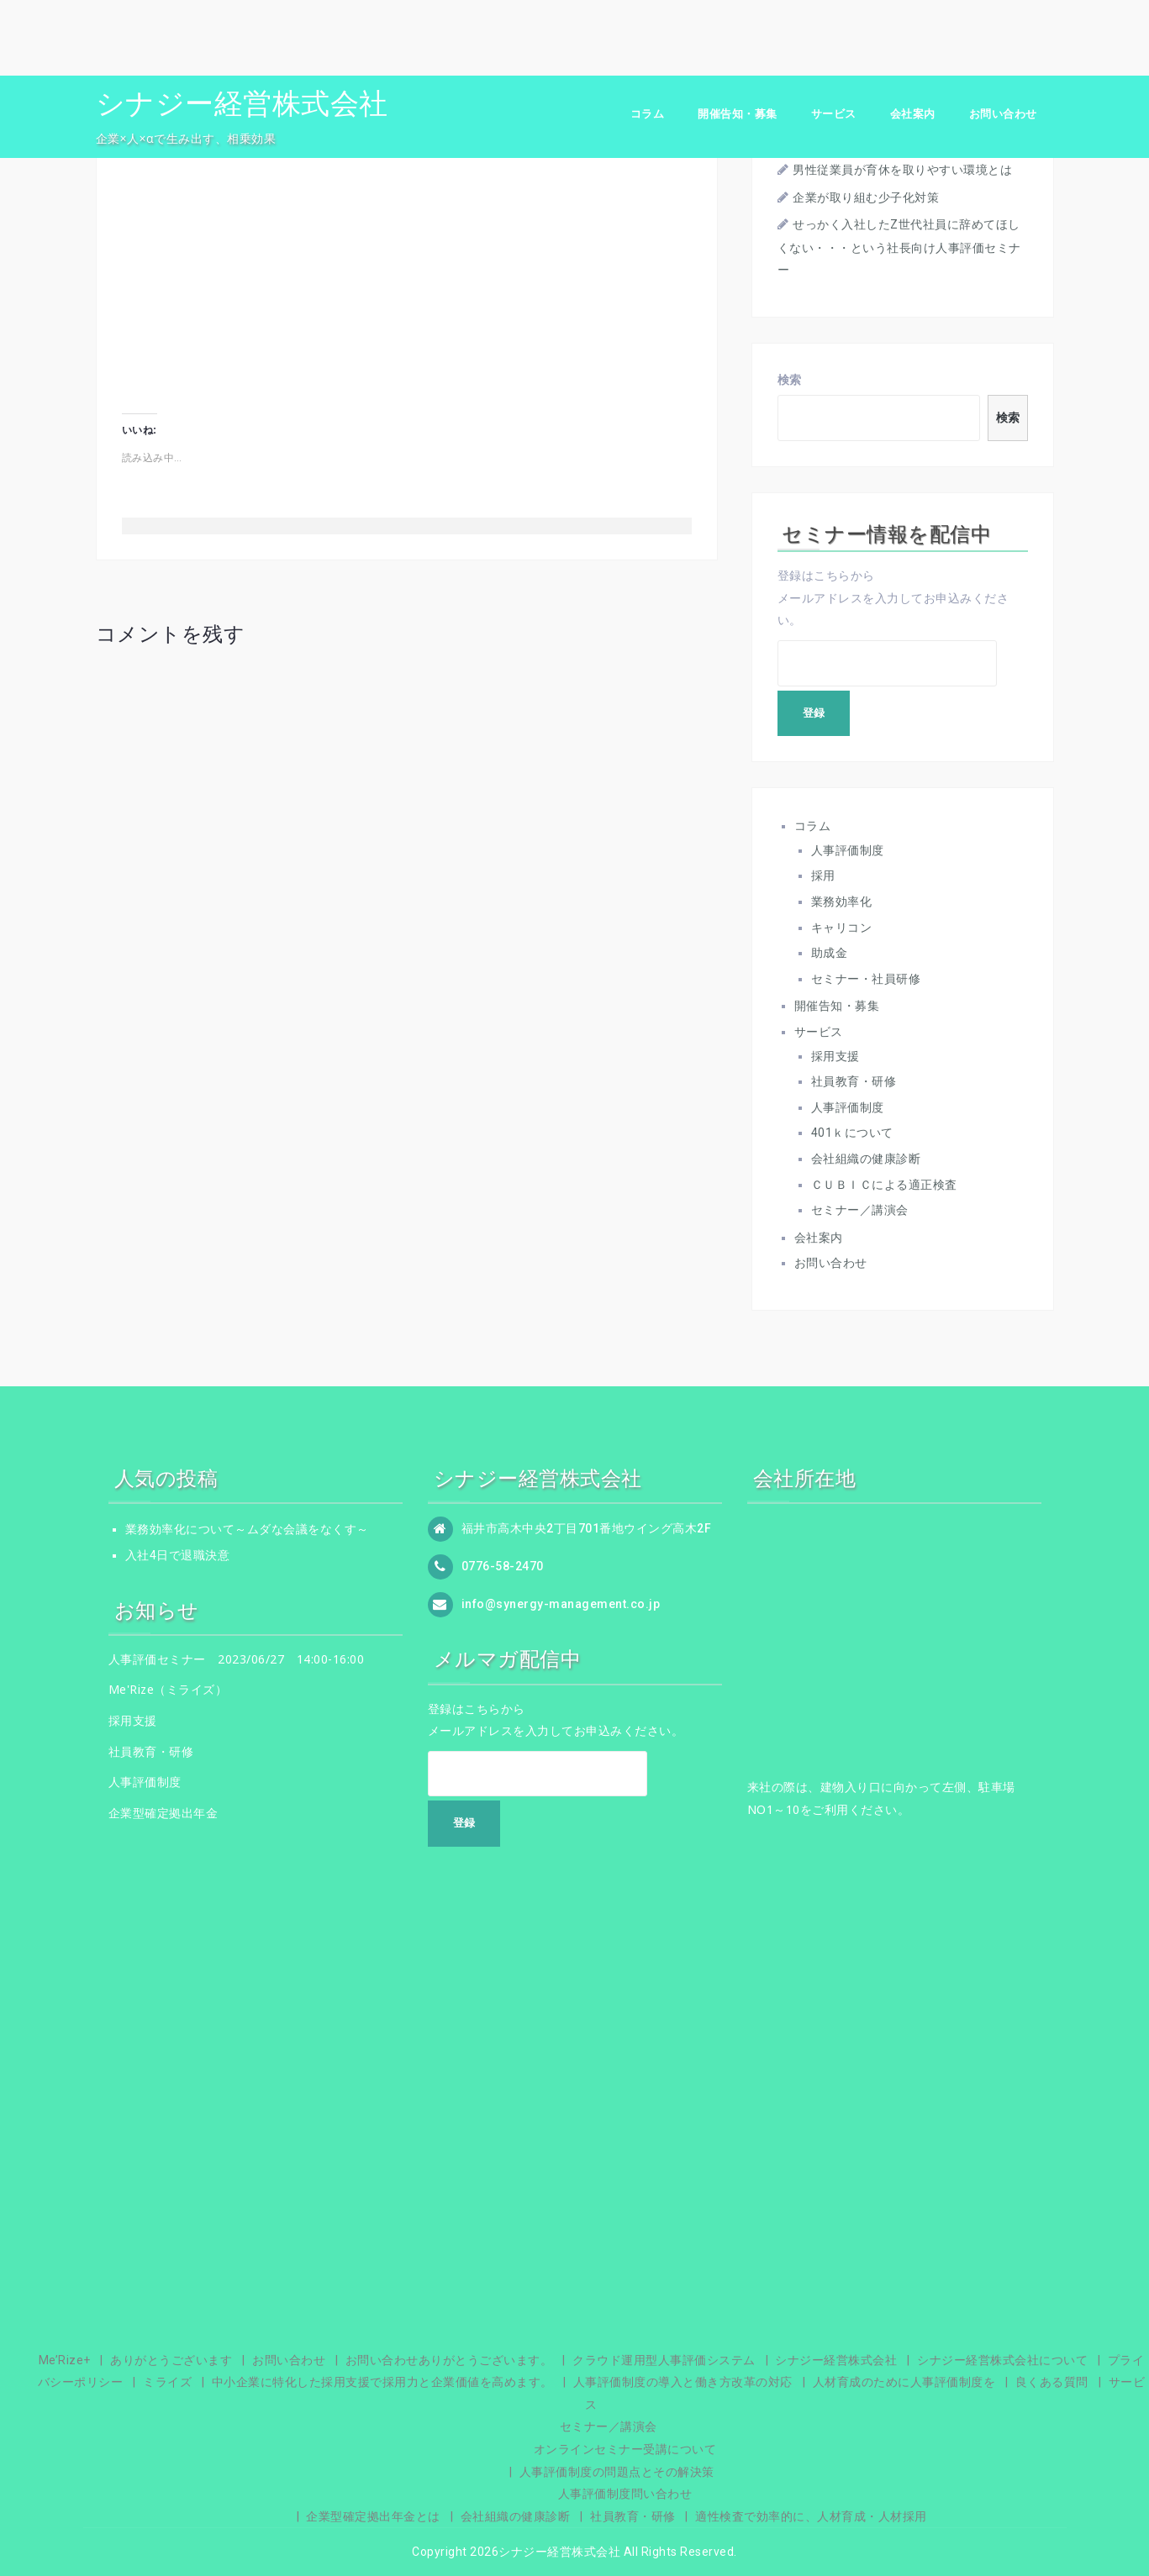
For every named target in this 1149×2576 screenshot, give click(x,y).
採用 (823, 875)
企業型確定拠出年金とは (373, 2516)
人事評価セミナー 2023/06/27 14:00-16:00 (236, 1659)
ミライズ (167, 2382)
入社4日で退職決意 (177, 1555)
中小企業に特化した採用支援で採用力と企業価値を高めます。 (382, 2382)
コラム (647, 114)
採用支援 (835, 1056)
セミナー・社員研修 (866, 979)
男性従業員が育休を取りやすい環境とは (902, 169)
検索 (789, 379)
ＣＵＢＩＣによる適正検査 (884, 1184)
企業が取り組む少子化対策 (866, 197)
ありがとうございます (171, 2360)
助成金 (829, 952)
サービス (833, 114)
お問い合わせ (1003, 114)
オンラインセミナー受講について (625, 2449)
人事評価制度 (847, 850)
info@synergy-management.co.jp (561, 1604)
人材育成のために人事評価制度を (904, 2382)
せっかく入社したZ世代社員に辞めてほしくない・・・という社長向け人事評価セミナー (899, 247)
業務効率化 (841, 901)
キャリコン (841, 927)
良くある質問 (1051, 2382)
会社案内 (913, 114)
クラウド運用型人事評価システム (664, 2360)
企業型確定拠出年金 (163, 1813)
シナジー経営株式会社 (242, 103)
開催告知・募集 (737, 114)
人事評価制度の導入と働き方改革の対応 (683, 2382)
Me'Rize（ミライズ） (168, 1689)
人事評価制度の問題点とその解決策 (616, 2472)
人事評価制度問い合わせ (625, 2493)
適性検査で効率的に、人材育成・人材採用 (811, 2516)
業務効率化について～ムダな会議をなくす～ (247, 1529)
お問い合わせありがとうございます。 (449, 2360)
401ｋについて (852, 1132)
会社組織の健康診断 (866, 1158)
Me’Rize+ (65, 2360)
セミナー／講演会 (860, 1210)
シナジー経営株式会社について (1002, 2360)
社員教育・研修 (854, 1081)
